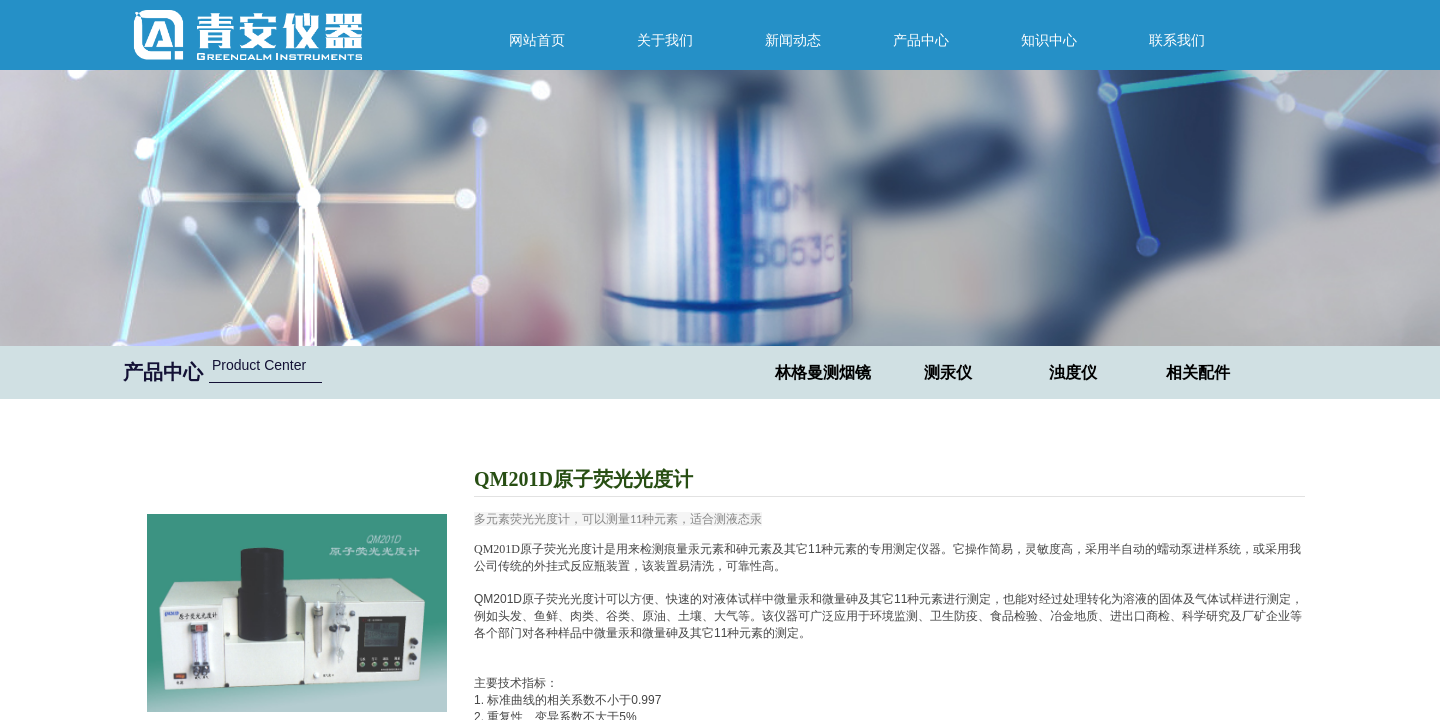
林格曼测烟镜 (823, 372)
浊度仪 (1073, 372)
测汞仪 (948, 372)
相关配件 (1198, 372)
